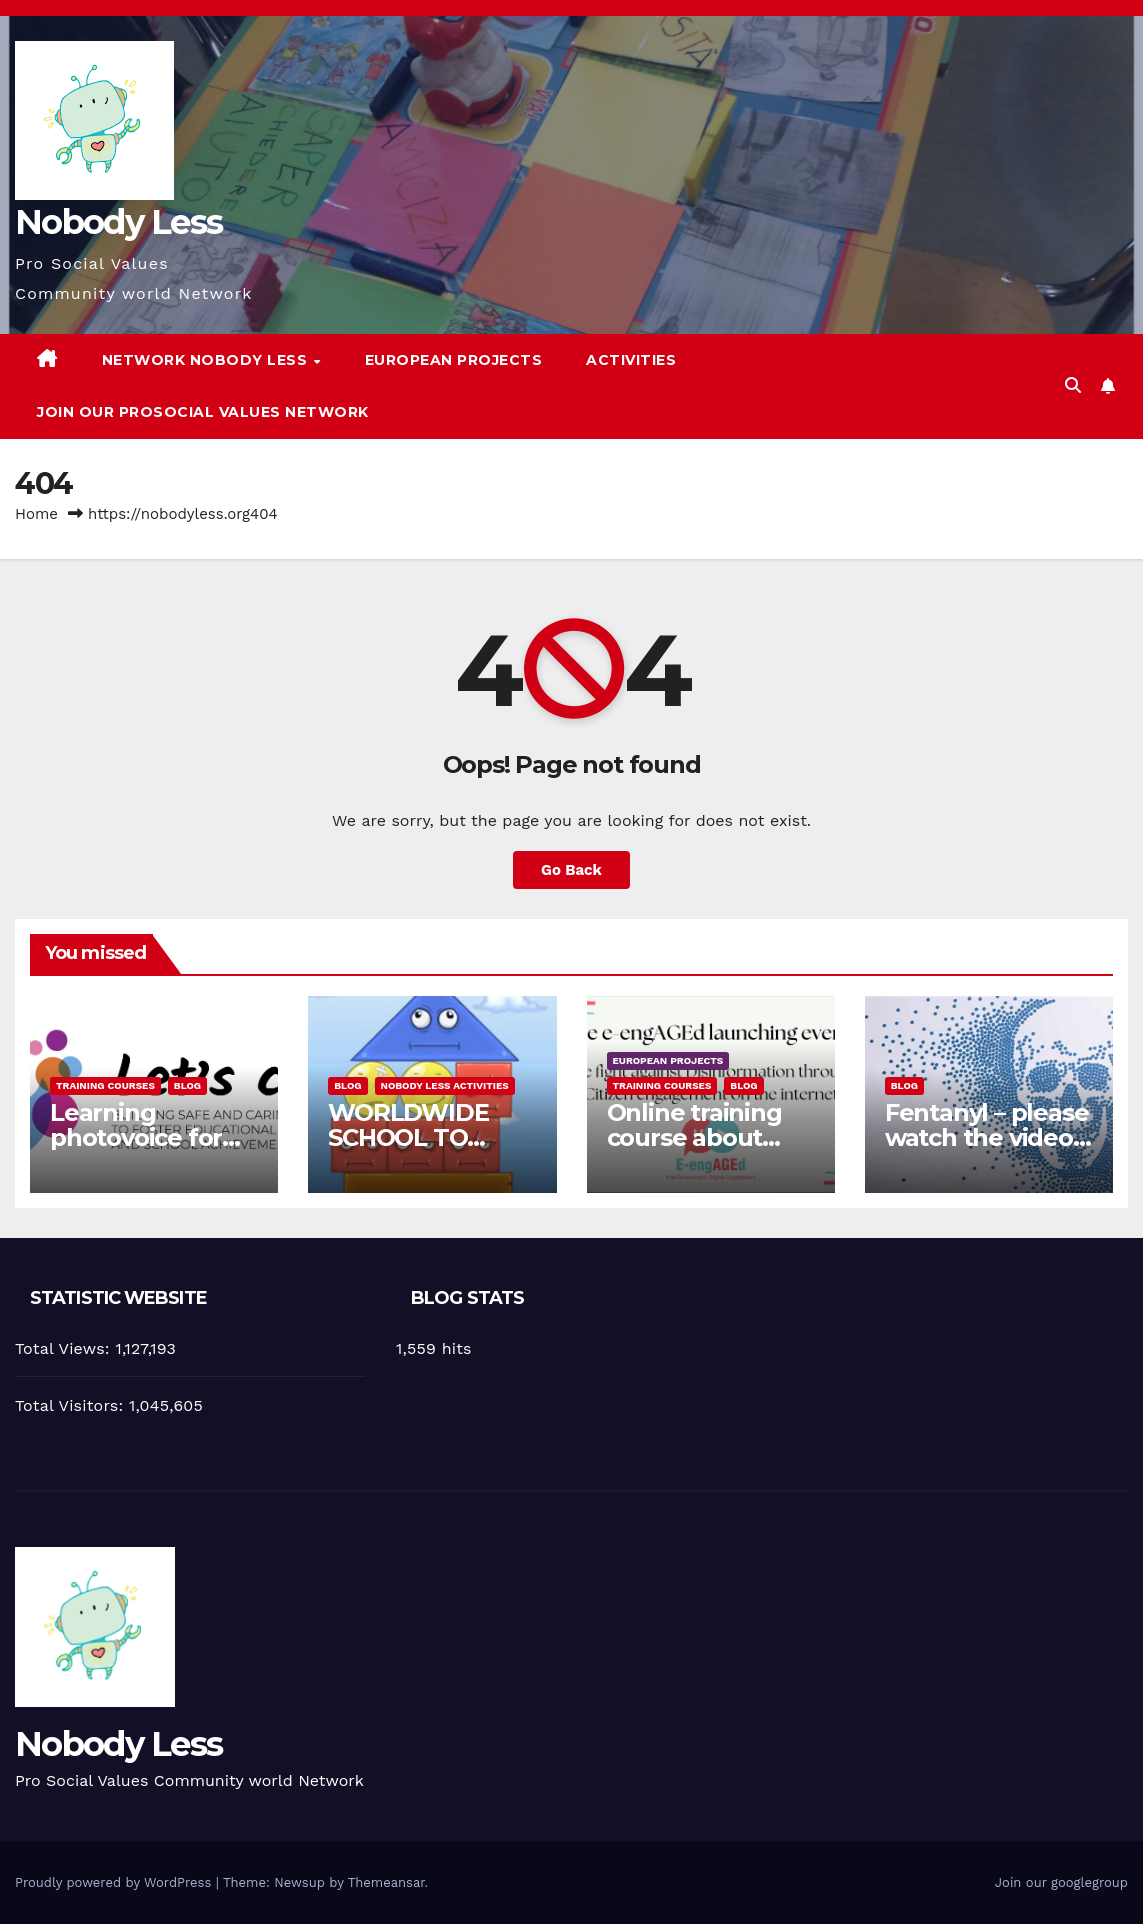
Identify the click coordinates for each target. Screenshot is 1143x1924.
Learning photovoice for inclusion (136, 1137)
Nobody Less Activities (445, 1085)
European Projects (454, 360)
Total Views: (65, 1348)
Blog (187, 1085)
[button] (1073, 385)
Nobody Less (118, 222)
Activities (631, 360)
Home (36, 514)
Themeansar (386, 1882)
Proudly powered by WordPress (115, 1882)
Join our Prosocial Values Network (203, 412)
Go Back (572, 870)
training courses (105, 1085)
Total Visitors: (72, 1405)
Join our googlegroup (1061, 1882)
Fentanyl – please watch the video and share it (987, 1137)
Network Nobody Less (207, 360)
